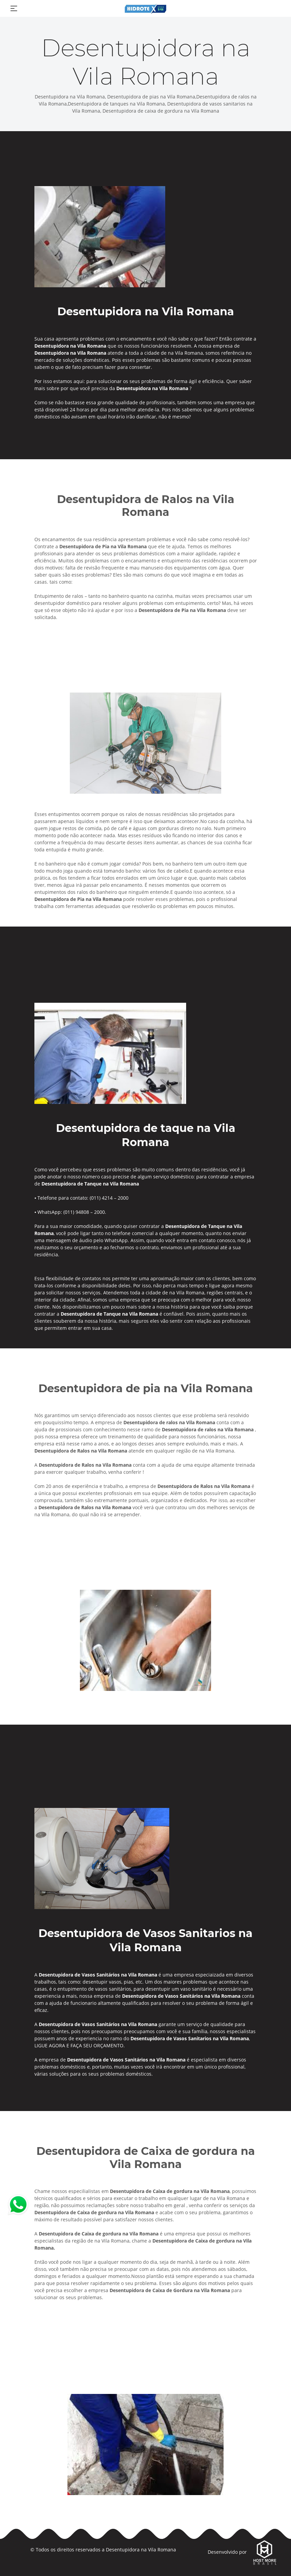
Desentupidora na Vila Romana (141, 2549)
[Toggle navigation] (14, 8)
